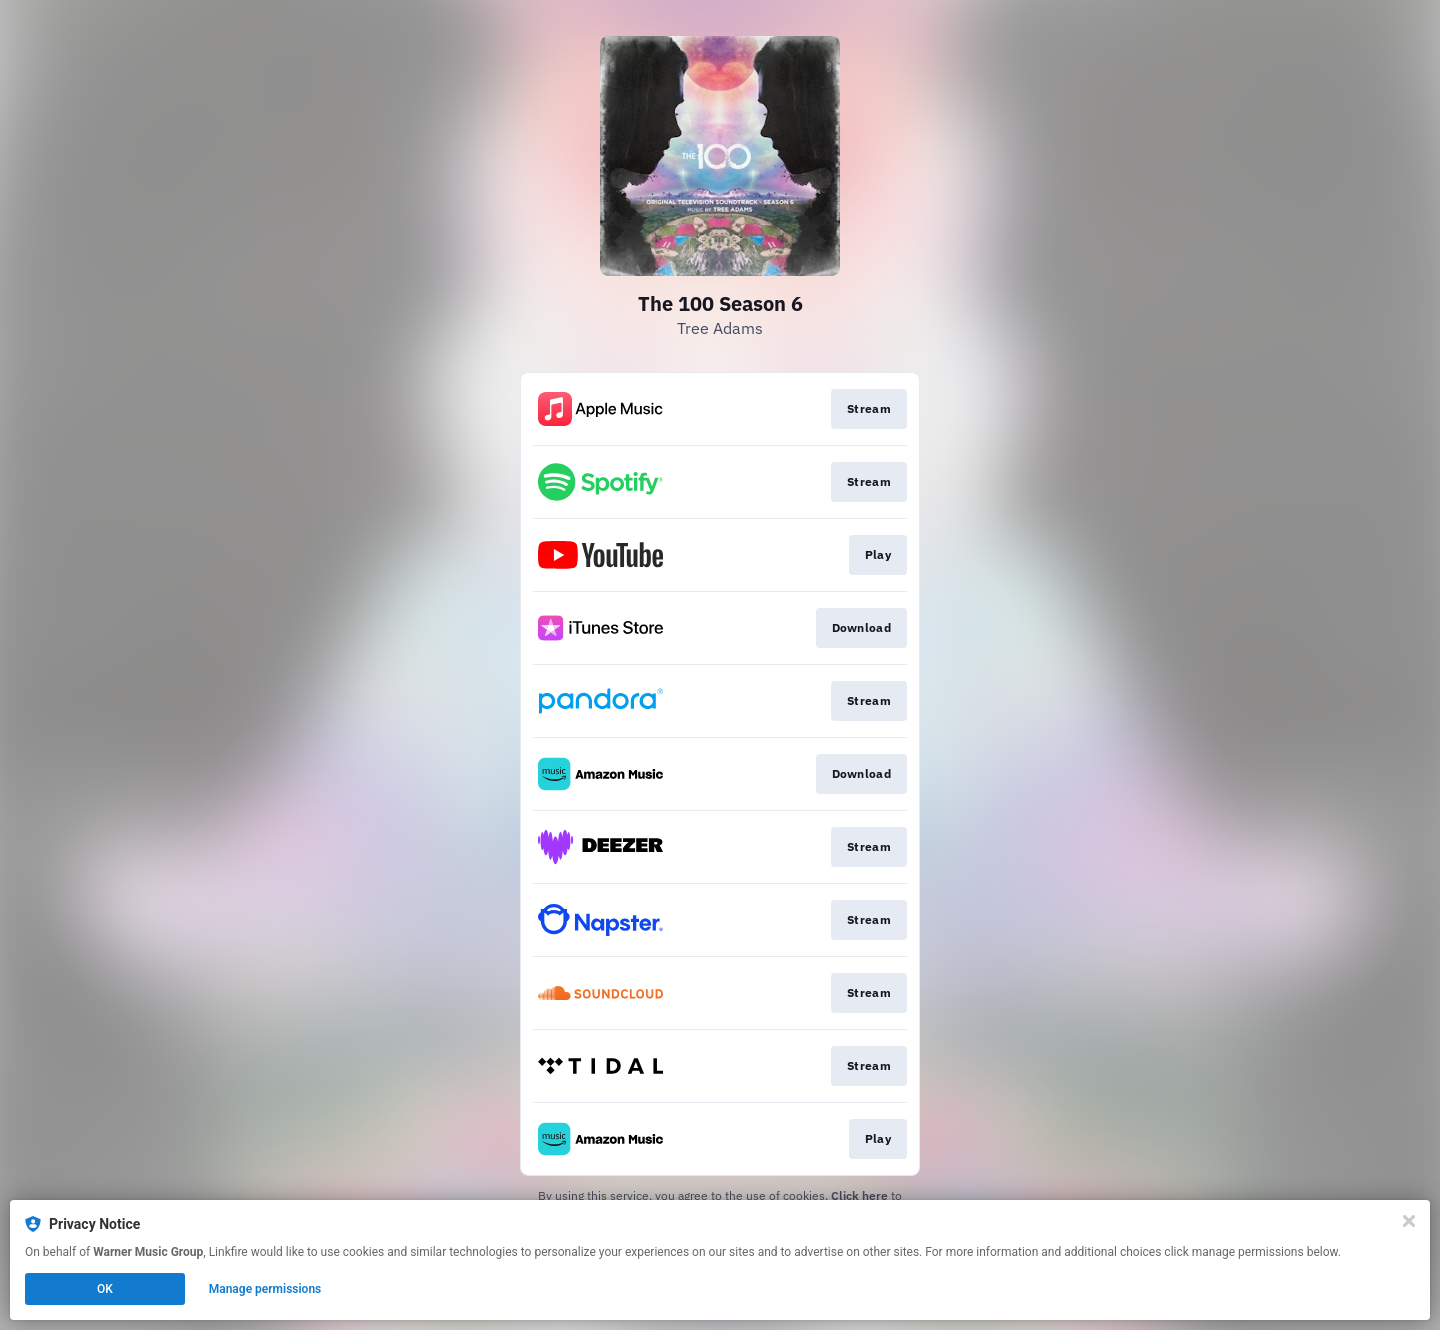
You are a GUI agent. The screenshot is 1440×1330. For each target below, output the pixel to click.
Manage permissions (265, 1289)
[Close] (1409, 1221)
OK (105, 1289)
